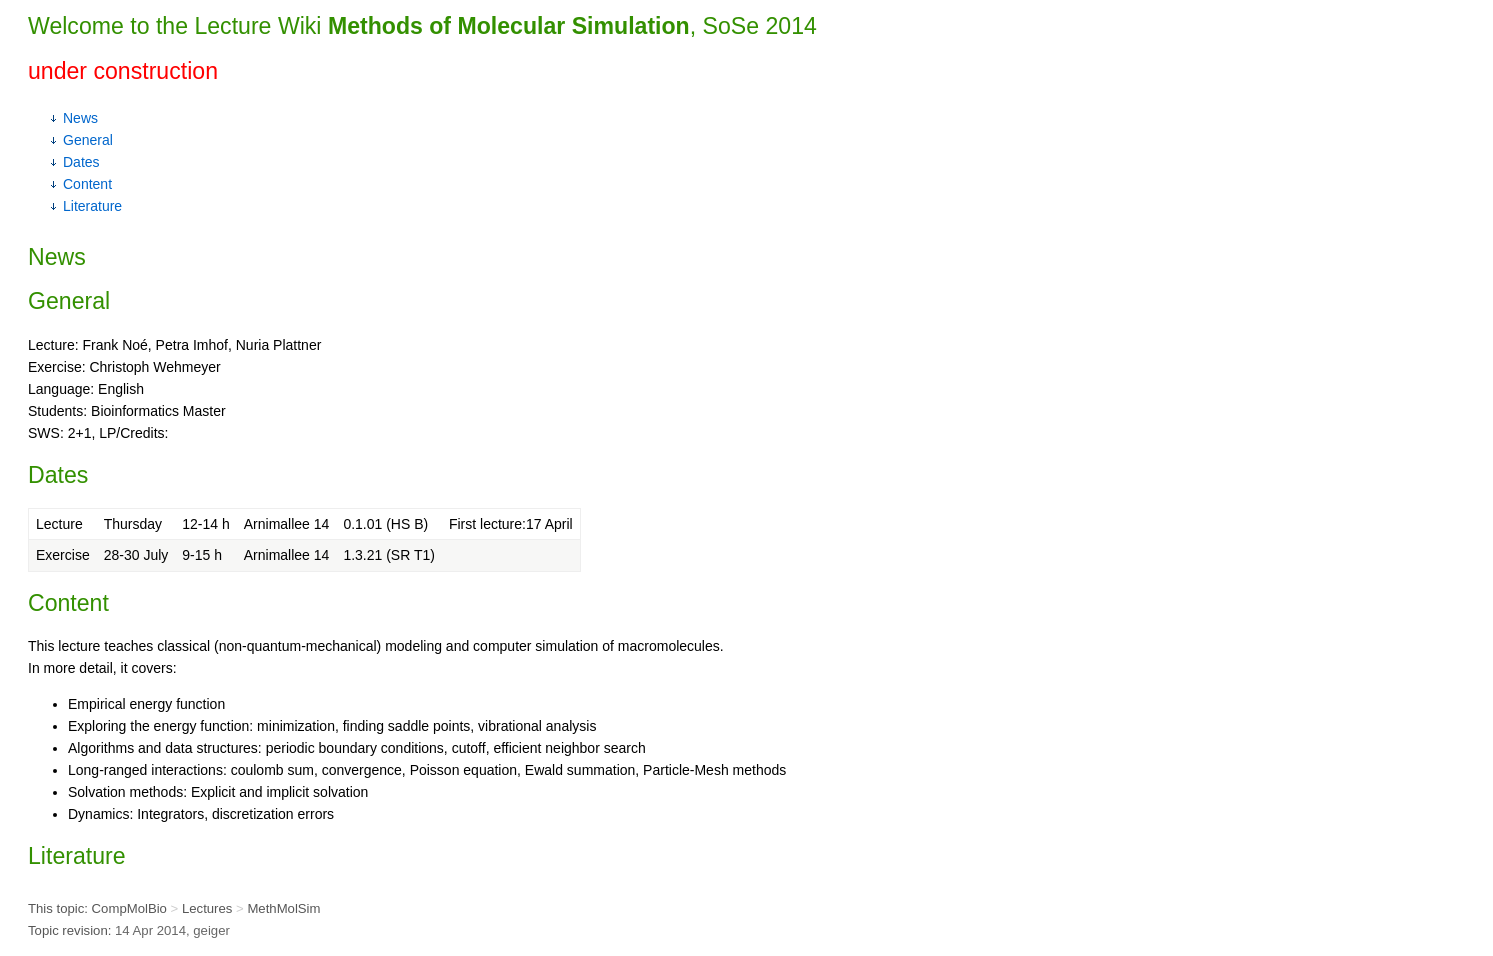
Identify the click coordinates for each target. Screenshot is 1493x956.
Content (87, 184)
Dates (81, 162)
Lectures (207, 908)
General (88, 140)
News (80, 118)
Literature (92, 206)
